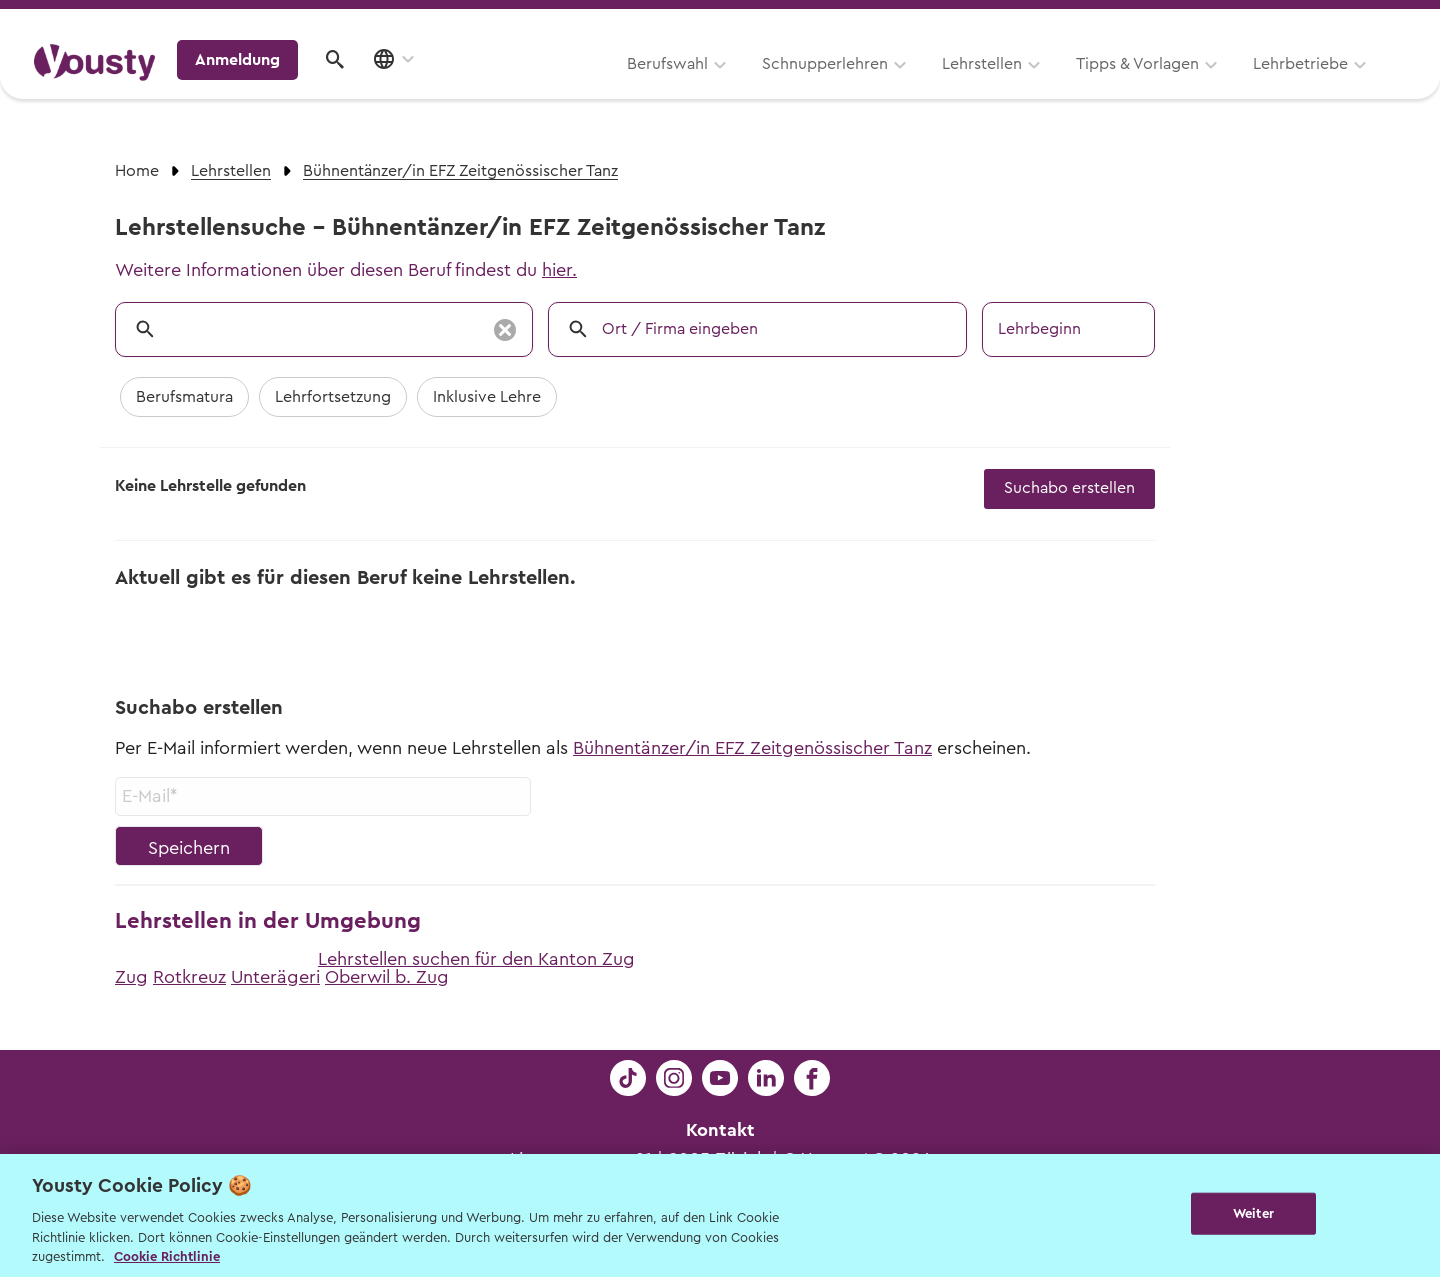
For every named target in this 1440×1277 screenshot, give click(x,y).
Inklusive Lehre (487, 397)
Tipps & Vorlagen (885, 87)
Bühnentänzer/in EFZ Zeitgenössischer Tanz (752, 748)
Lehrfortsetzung (333, 397)
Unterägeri (275, 977)
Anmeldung (1232, 85)
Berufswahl (415, 87)
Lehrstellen (730, 87)
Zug (131, 977)
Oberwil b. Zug (387, 977)
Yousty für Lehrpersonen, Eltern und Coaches (1033, 21)
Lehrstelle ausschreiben (1320, 21)
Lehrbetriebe (1048, 87)
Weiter (1253, 1213)
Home (137, 171)
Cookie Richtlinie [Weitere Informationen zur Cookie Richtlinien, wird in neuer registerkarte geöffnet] (167, 1256)
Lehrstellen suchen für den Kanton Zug (476, 959)
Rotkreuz (189, 977)
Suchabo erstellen (1069, 488)
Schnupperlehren (573, 87)
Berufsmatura (184, 397)
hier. (559, 270)
